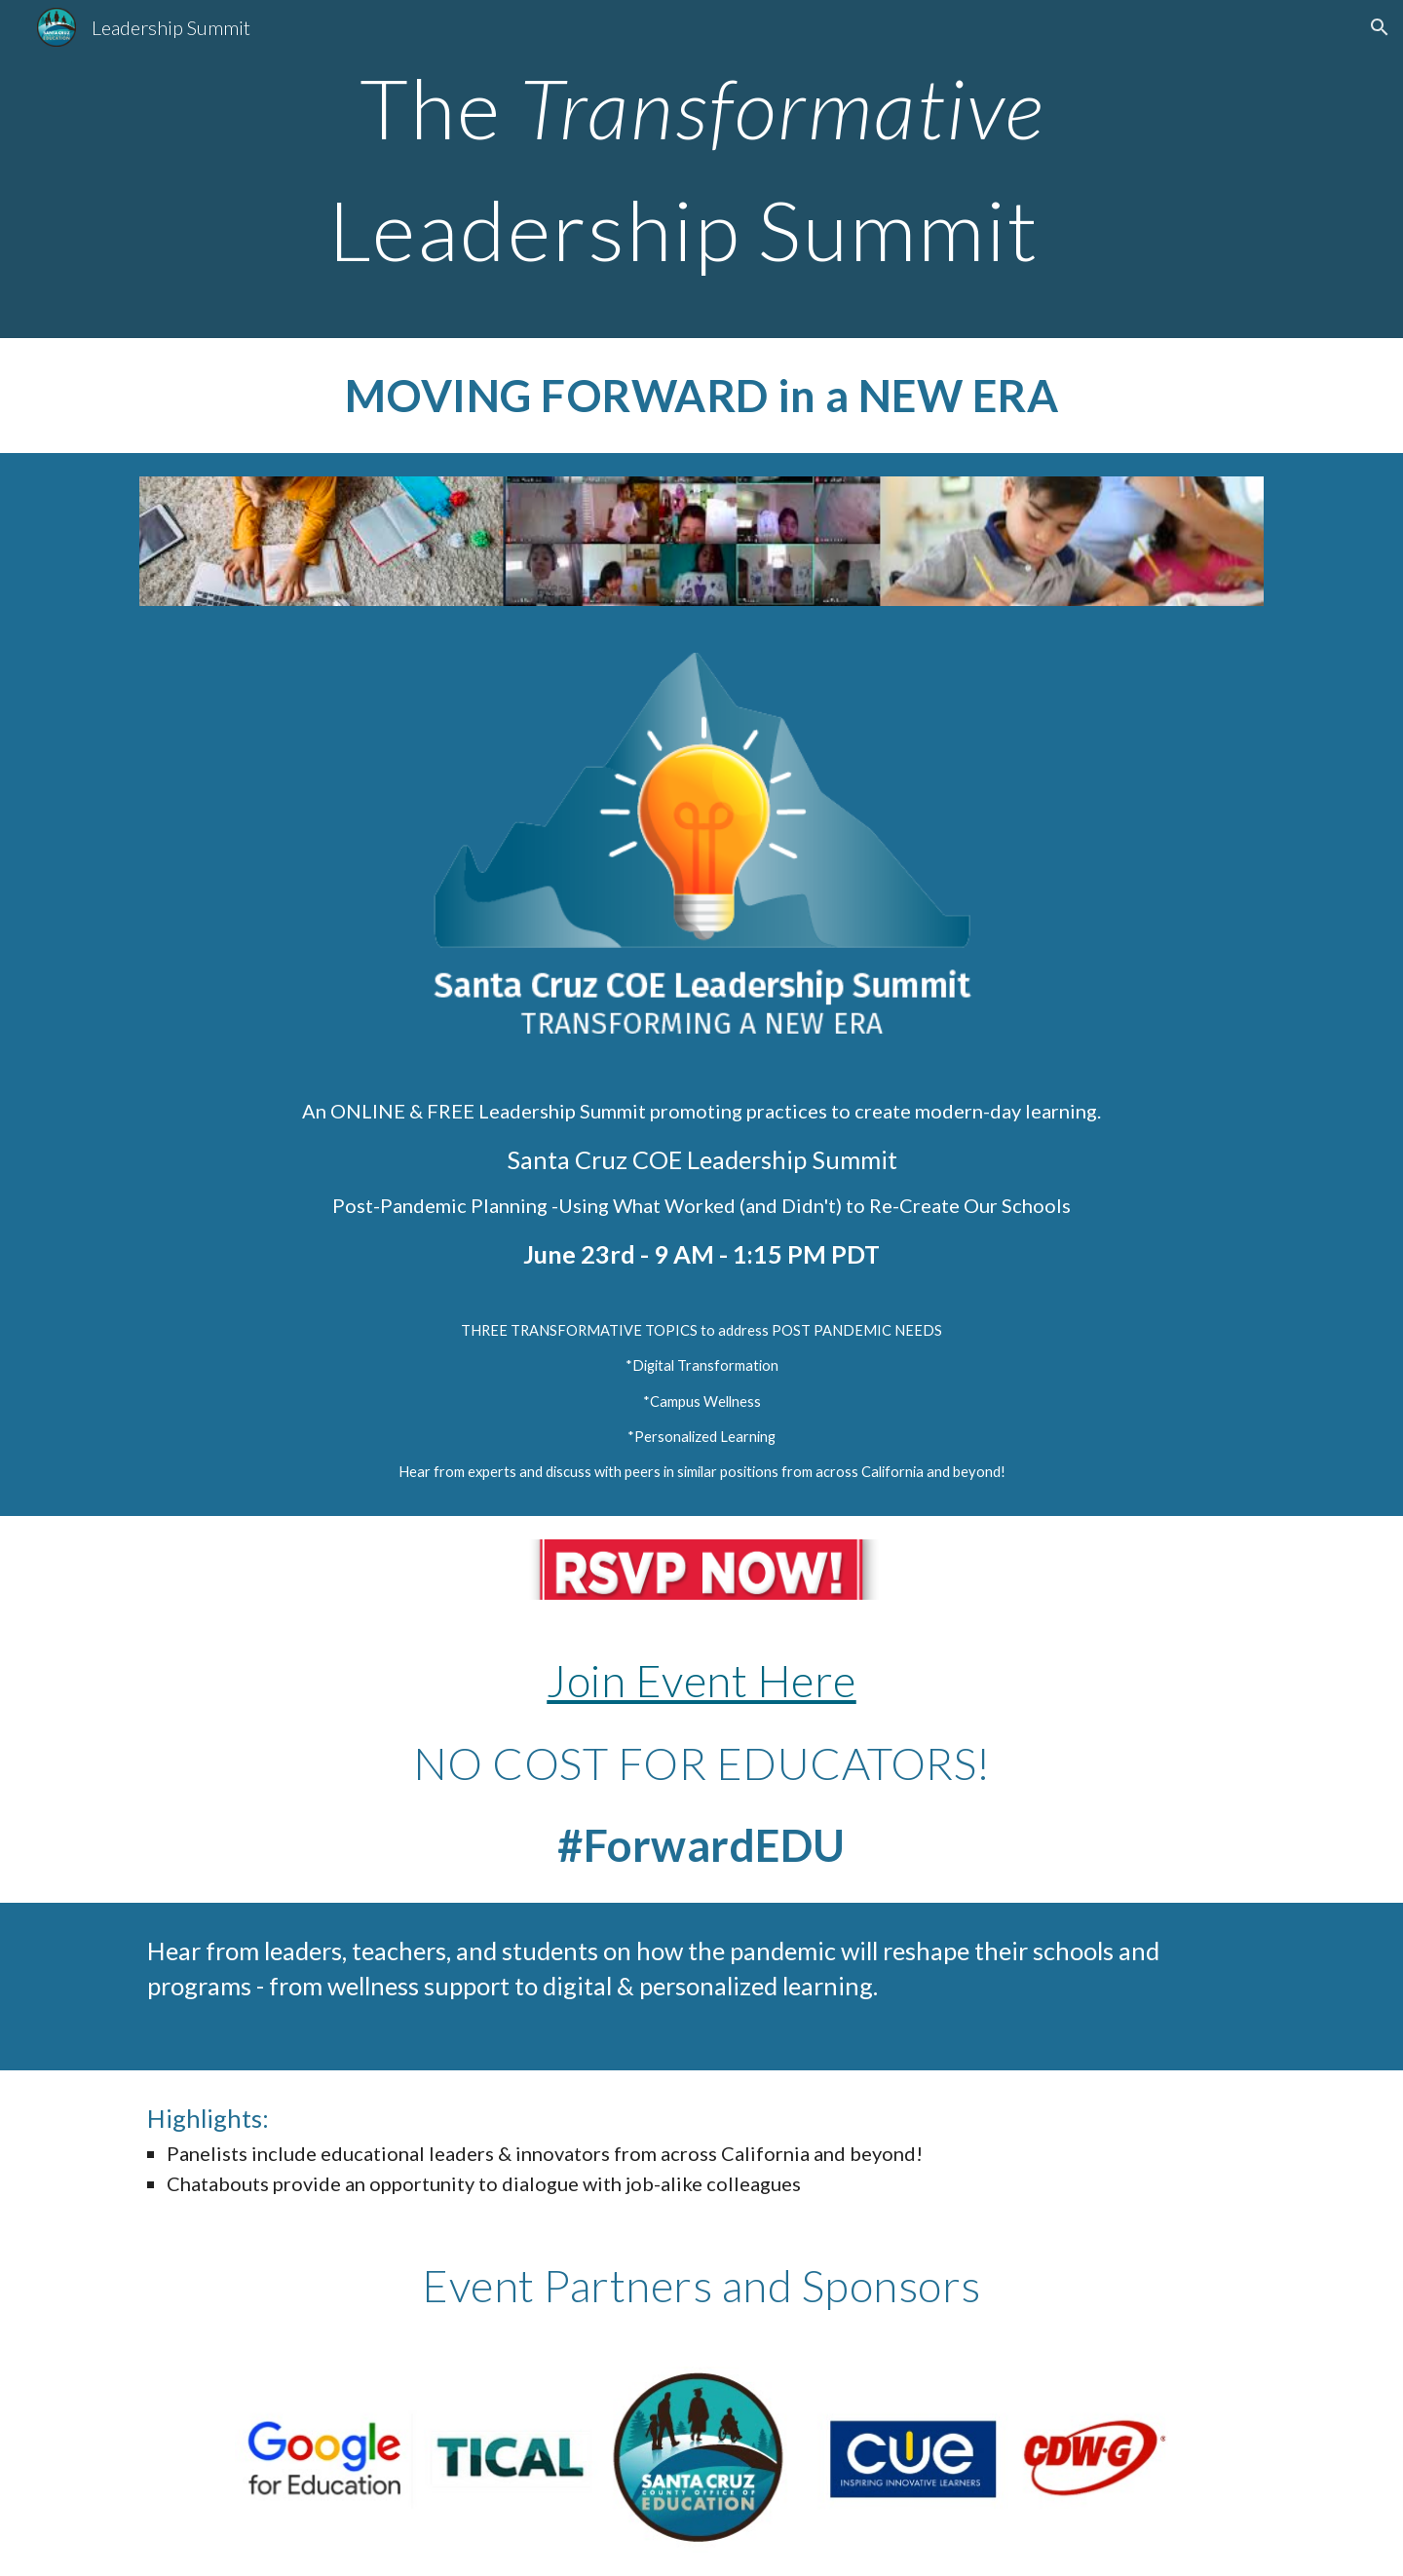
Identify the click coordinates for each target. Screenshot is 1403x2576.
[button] (1379, 27)
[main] (701, 169)
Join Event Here (701, 1680)
